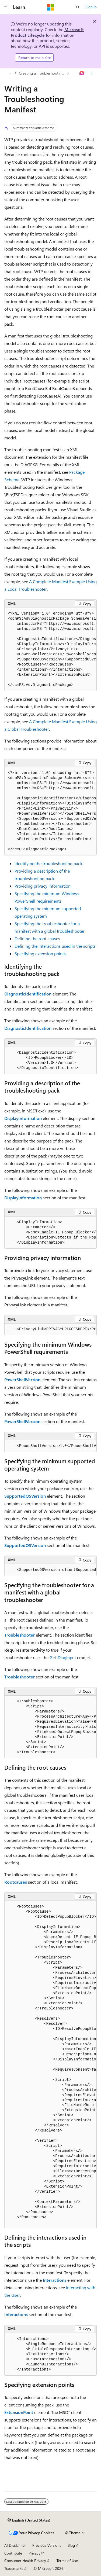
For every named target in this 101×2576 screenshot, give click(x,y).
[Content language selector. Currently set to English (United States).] (29, 2520)
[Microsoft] (50, 7)
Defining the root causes (37, 938)
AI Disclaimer (15, 2545)
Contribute (13, 2553)
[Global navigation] (5, 7)
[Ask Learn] (82, 73)
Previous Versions (46, 2545)
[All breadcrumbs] (9, 73)
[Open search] (77, 7)
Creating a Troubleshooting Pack (42, 73)
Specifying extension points (40, 953)
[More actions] (92, 73)
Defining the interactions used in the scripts (55, 946)
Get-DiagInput (63, 1657)
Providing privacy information (43, 886)
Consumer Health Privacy (25, 2560)
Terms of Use (67, 2560)
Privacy (34, 2553)
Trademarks (13, 2568)
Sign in (91, 6)
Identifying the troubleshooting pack (48, 863)
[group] (50, 649)
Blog (71, 2545)
